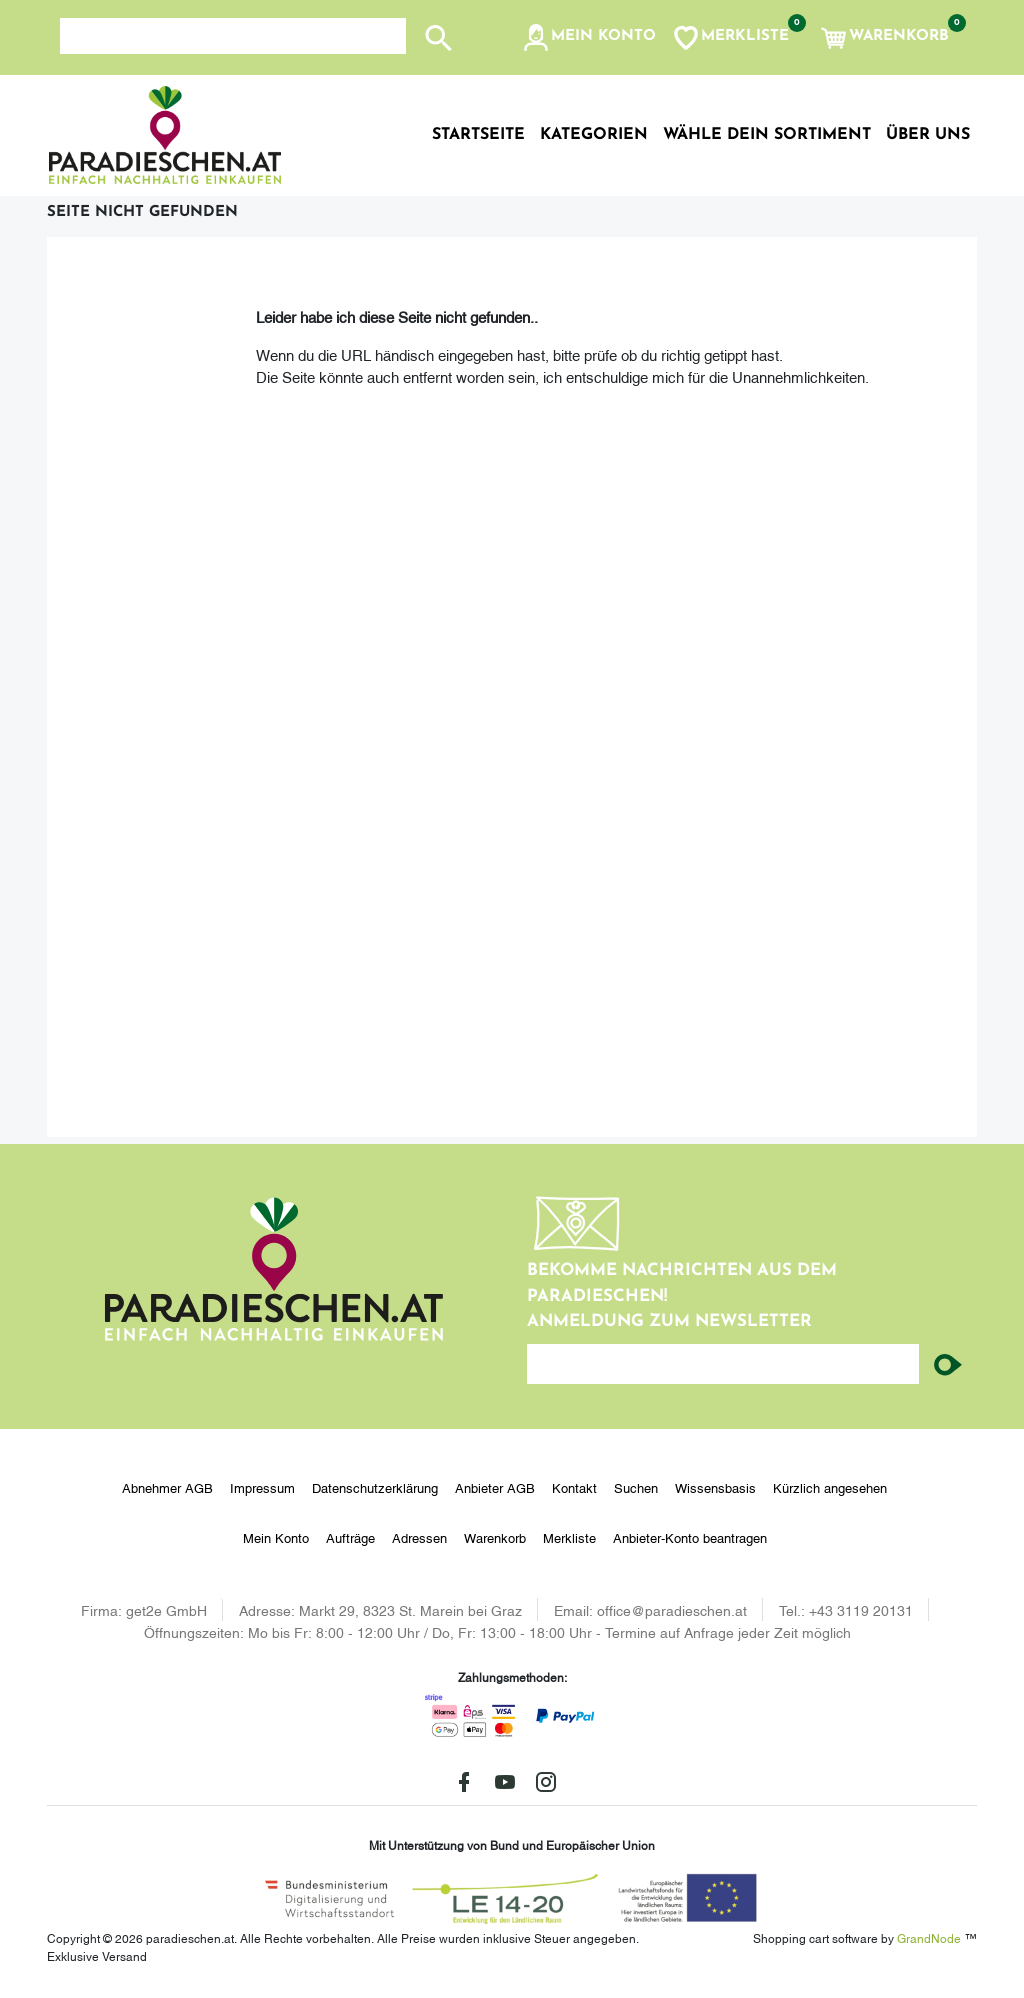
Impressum (262, 1487)
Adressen (419, 1537)
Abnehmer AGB (167, 1487)
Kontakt (574, 1487)
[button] (588, 38)
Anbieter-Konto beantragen (690, 1537)
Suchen (636, 1487)
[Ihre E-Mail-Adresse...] (723, 1364)
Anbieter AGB (495, 1487)
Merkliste (569, 1537)
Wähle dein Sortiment (767, 135)
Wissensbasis (715, 1487)
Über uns (928, 135)
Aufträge (350, 1537)
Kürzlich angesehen (830, 1487)
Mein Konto (276, 1537)
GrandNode (929, 1937)
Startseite (478, 135)
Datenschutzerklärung (375, 1487)
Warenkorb (495, 1537)
